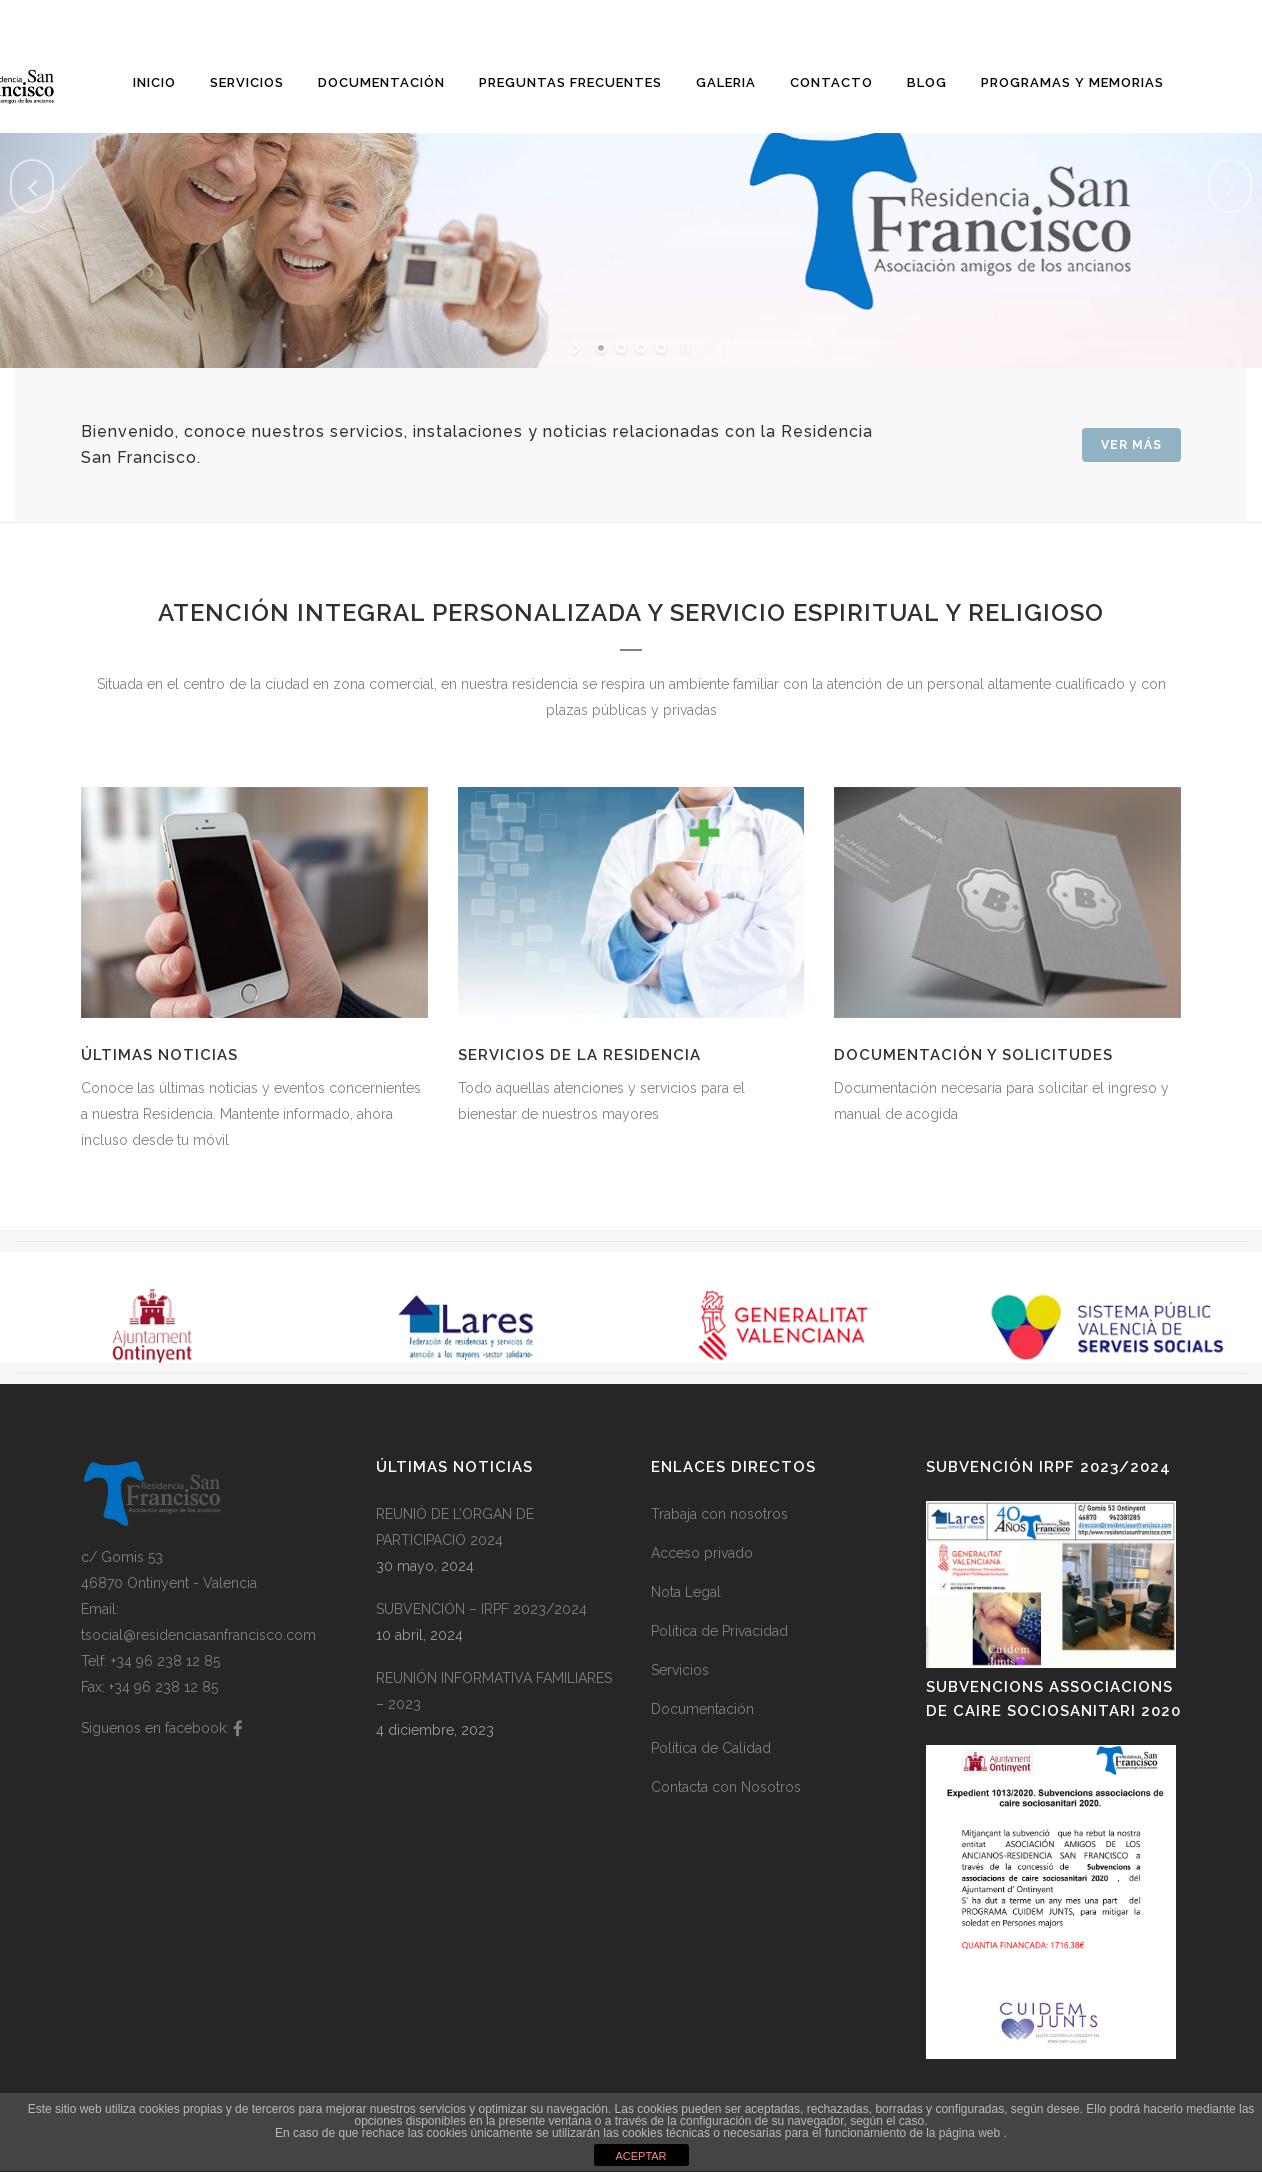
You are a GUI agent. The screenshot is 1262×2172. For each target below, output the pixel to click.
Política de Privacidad (719, 1631)
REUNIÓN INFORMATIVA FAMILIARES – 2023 (494, 1691)
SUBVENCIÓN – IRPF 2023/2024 (481, 1609)
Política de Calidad (711, 1748)
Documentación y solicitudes (973, 1055)
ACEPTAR (640, 2156)
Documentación (702, 1709)
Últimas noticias (159, 1055)
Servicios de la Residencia (579, 1055)
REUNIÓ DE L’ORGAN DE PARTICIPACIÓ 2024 (455, 1527)
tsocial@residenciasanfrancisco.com (198, 1635)
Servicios (680, 1670)
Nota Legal (686, 1592)
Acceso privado (702, 1553)
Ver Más (1131, 445)
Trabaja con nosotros (719, 1514)
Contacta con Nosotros (726, 1787)
